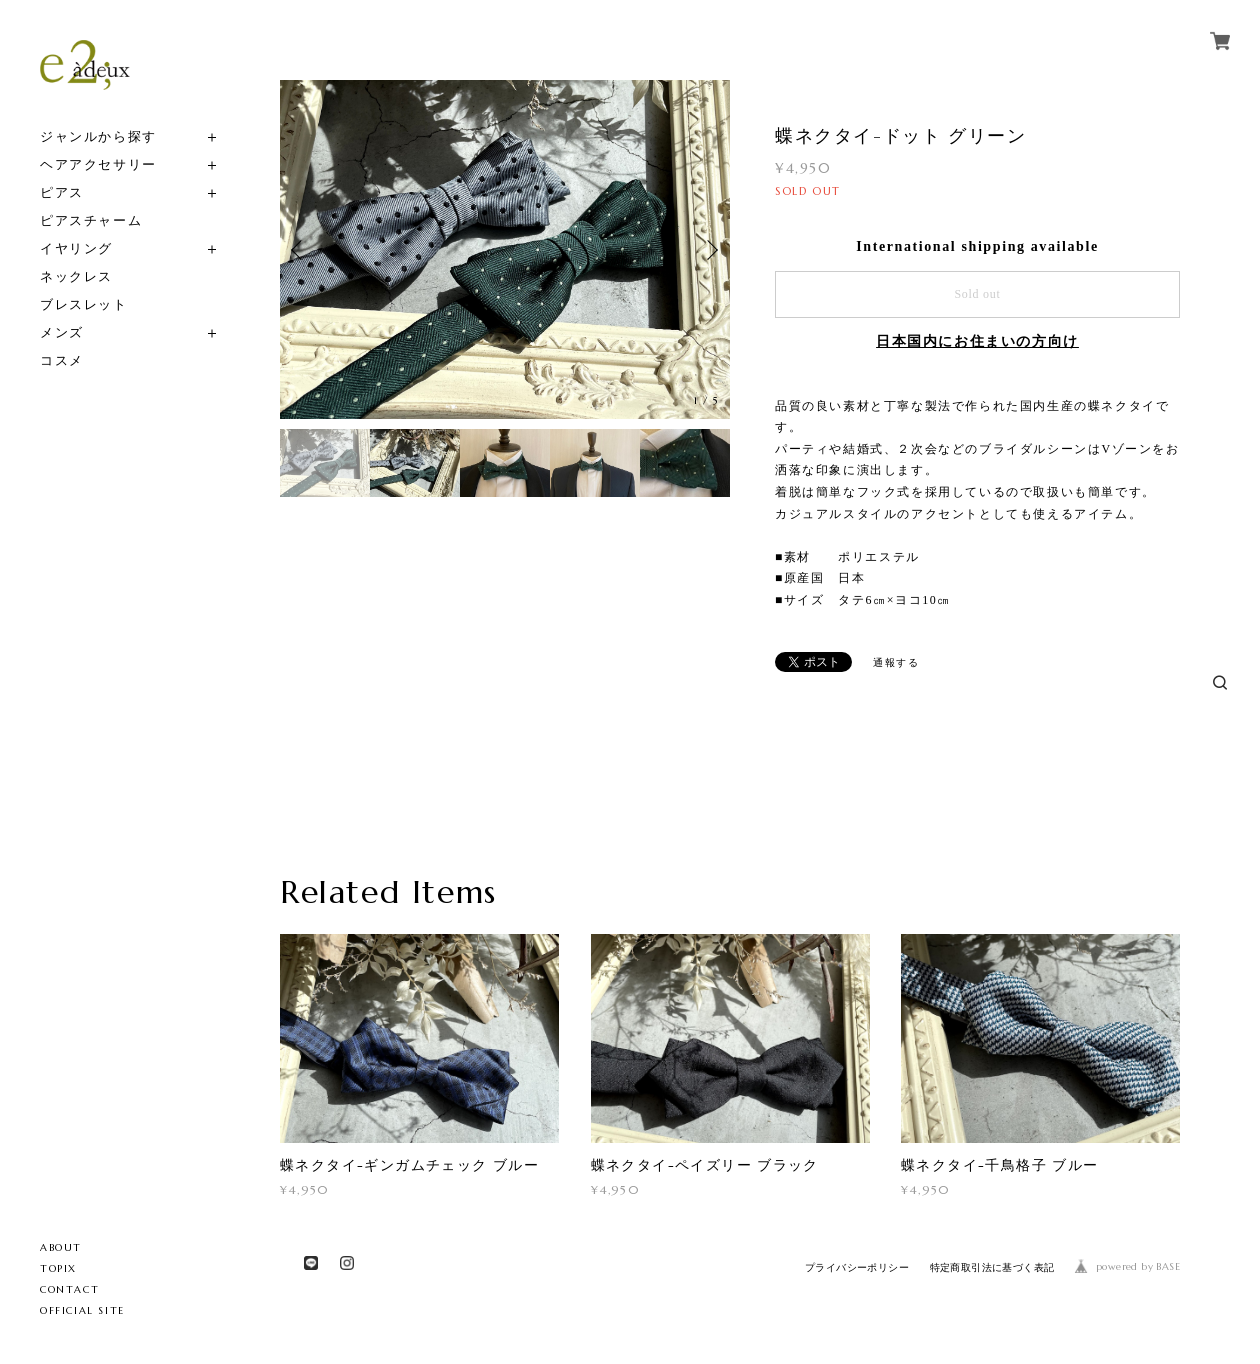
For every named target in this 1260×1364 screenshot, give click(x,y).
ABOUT (61, 1247)
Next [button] (710, 250)
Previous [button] (300, 250)
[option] (505, 249)
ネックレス (76, 276)
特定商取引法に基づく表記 (992, 1267)
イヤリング (76, 248)
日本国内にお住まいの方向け (977, 341)
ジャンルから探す (98, 136)
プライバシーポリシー (857, 1267)
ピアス (62, 192)
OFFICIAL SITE (82, 1310)
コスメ (62, 360)
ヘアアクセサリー (98, 164)
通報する (896, 662)
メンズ (62, 332)
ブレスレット (84, 304)
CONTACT (69, 1289)
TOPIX (58, 1268)
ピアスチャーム (91, 220)
